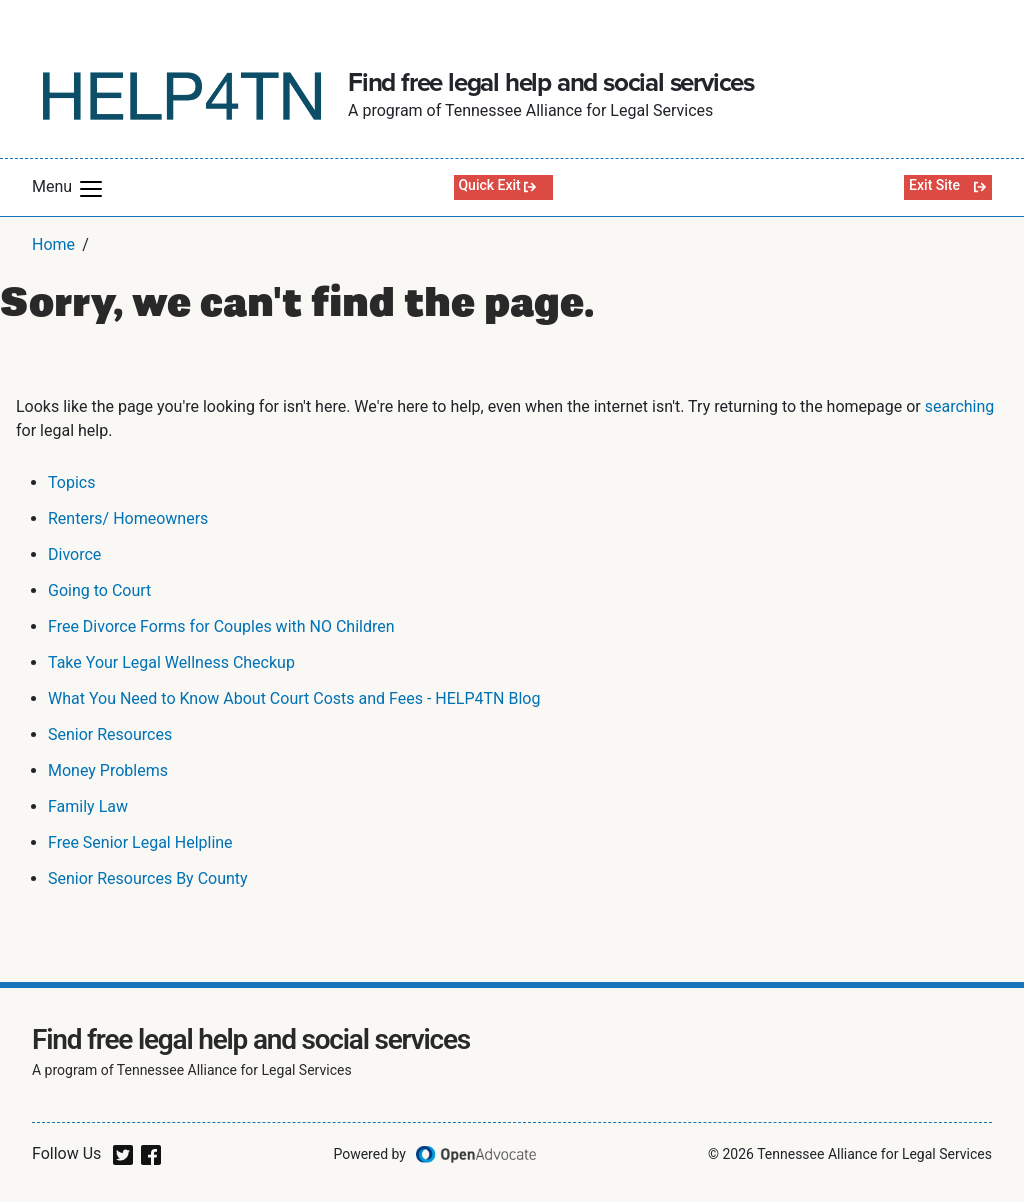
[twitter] (123, 1153)
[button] (91, 189)
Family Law (88, 806)
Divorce (74, 554)
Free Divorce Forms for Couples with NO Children (221, 626)
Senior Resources (110, 734)
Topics (71, 482)
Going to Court (99, 590)
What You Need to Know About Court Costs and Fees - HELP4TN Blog (294, 698)
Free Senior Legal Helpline (140, 842)
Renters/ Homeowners (128, 518)
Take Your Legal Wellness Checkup (171, 662)
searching (960, 406)
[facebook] (151, 1153)
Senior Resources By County (148, 878)
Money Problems (108, 770)
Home (53, 244)
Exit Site (934, 185)
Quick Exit (489, 185)
